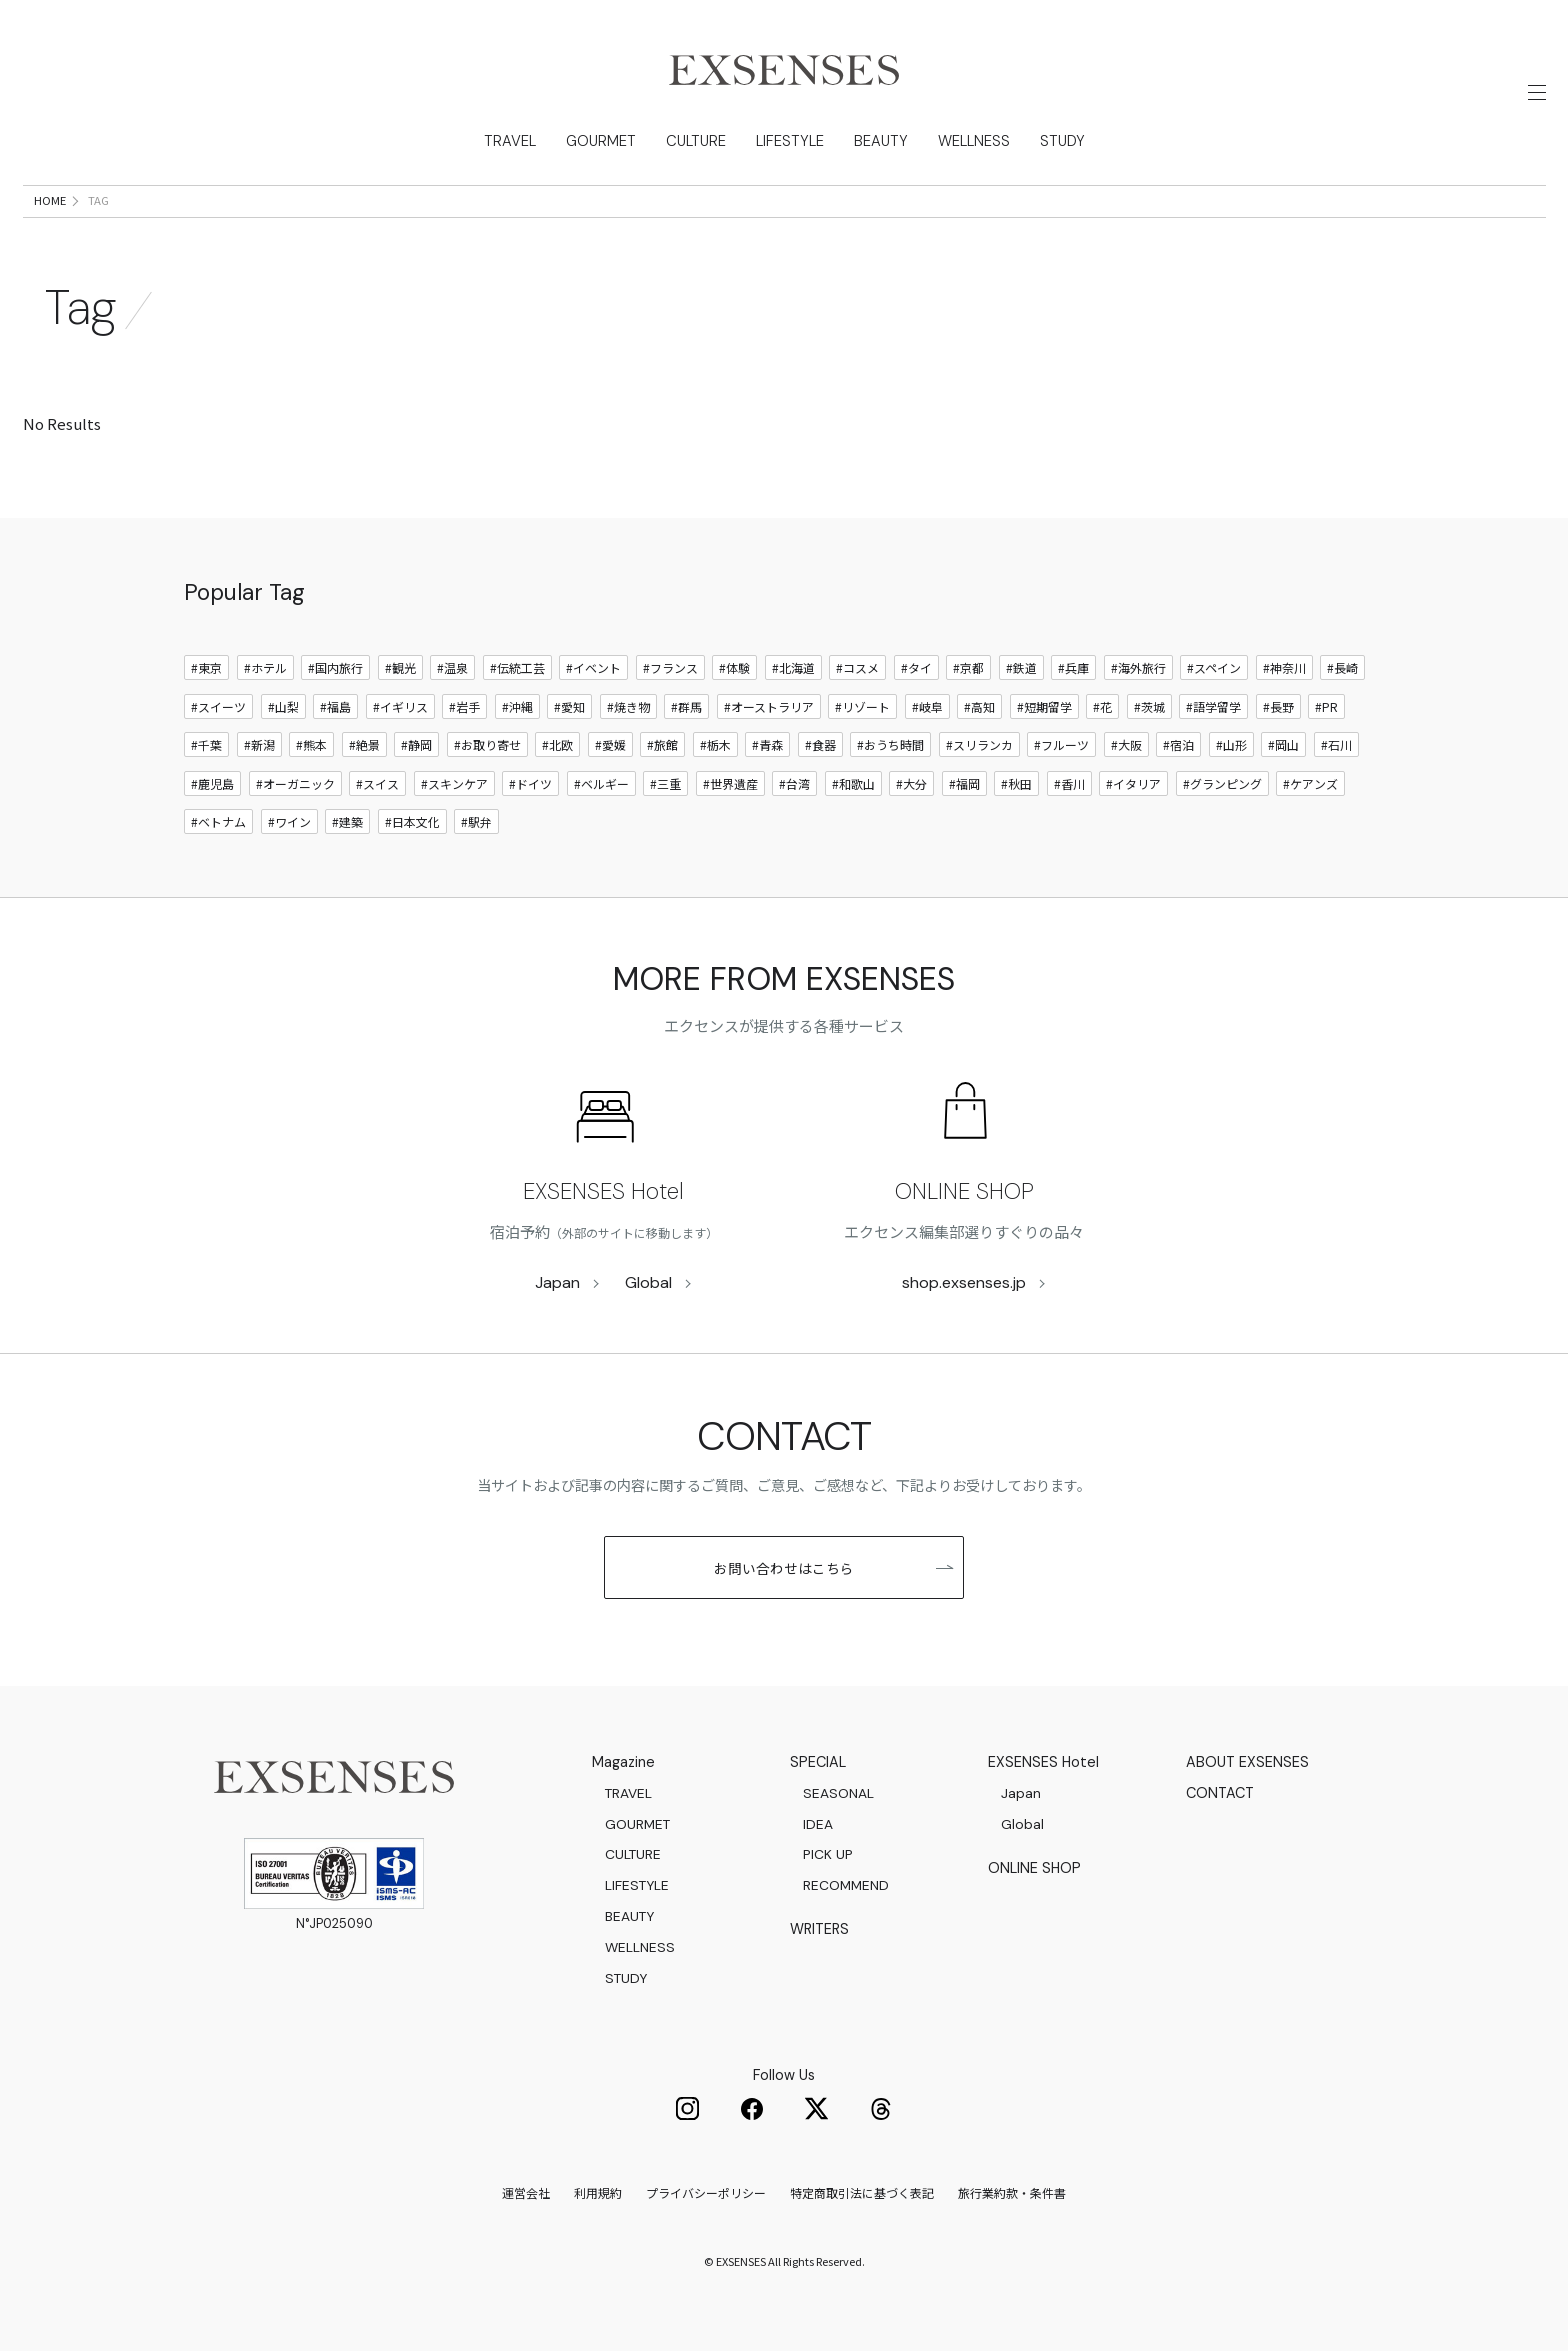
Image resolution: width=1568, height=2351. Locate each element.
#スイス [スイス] (377, 783)
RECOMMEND (846, 1885)
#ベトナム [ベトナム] (218, 821)
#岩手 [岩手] (464, 706)
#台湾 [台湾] (794, 783)
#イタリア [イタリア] (1133, 783)
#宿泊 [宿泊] (1178, 744)
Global (648, 1282)
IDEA (818, 1824)
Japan (557, 1282)
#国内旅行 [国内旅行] (335, 667)
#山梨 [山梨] (283, 706)
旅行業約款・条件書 (1012, 2192)
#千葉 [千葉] (206, 744)
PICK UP (828, 1854)
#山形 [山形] (1231, 744)
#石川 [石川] (1336, 744)
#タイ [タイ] (916, 667)
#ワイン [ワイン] (289, 821)
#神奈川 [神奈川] (1284, 667)
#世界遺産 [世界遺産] (730, 783)
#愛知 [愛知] (569, 706)
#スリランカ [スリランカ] (979, 744)
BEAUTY (883, 141)
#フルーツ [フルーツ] (1061, 744)
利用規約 (598, 2192)
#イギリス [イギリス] (400, 706)
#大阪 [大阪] (1126, 744)
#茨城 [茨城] (1149, 706)
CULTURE (694, 141)
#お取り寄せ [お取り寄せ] (487, 744)
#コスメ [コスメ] (857, 667)
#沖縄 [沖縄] (517, 706)
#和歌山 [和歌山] (853, 783)
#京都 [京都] (968, 667)
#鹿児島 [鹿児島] (212, 783)
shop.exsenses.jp (964, 1282)
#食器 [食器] (820, 744)
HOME (50, 200)
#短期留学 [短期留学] (1044, 706)
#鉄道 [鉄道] (1021, 667)
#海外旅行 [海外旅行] (1138, 667)
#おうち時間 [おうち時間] (890, 744)
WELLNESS (978, 141)
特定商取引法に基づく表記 (862, 2192)
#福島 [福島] (335, 706)
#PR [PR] (1326, 706)
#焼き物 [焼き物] (628, 706)
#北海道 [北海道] (793, 667)
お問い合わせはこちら (833, 1568)
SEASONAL (838, 1793)
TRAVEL (504, 141)
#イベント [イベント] (593, 667)
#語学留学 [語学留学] (1213, 706)
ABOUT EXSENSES (1247, 1762)
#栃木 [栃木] (715, 744)
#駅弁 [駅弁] (476, 821)
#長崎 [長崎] (1342, 667)
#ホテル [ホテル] (265, 667)
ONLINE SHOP (964, 1191)
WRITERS (819, 1929)
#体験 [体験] (734, 667)
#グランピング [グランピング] (1222, 783)
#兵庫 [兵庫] (1073, 667)
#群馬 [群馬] (686, 706)
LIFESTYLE (791, 141)
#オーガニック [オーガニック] (295, 783)
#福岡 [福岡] (964, 783)
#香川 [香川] (1069, 783)
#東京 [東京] (206, 667)
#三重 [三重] (665, 783)
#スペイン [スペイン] (1214, 667)
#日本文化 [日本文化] (412, 821)
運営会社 (526, 2192)
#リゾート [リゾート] (862, 706)
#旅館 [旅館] (662, 744)
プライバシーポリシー (706, 2192)
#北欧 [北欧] (557, 744)
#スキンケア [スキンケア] (454, 783)
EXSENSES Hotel (603, 1191)
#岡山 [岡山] (1283, 744)
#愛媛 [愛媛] (610, 744)
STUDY (1068, 141)
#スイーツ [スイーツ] (218, 706)
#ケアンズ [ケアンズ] (1310, 783)
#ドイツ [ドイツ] (530, 783)
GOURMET (597, 141)
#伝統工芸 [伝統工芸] (517, 667)
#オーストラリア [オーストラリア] (769, 706)
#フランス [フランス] (670, 667)
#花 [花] (1102, 706)
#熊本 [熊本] (311, 744)
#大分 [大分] (911, 783)
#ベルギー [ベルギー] (601, 783)
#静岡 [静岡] (416, 744)
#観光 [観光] (400, 667)
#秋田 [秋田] (1016, 783)
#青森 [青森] (767, 744)
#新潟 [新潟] (259, 744)
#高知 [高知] (979, 706)
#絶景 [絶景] (364, 744)
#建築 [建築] (347, 821)
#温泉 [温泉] (452, 667)
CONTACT (1220, 1793)
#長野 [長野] (1278, 706)
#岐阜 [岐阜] (927, 706)
